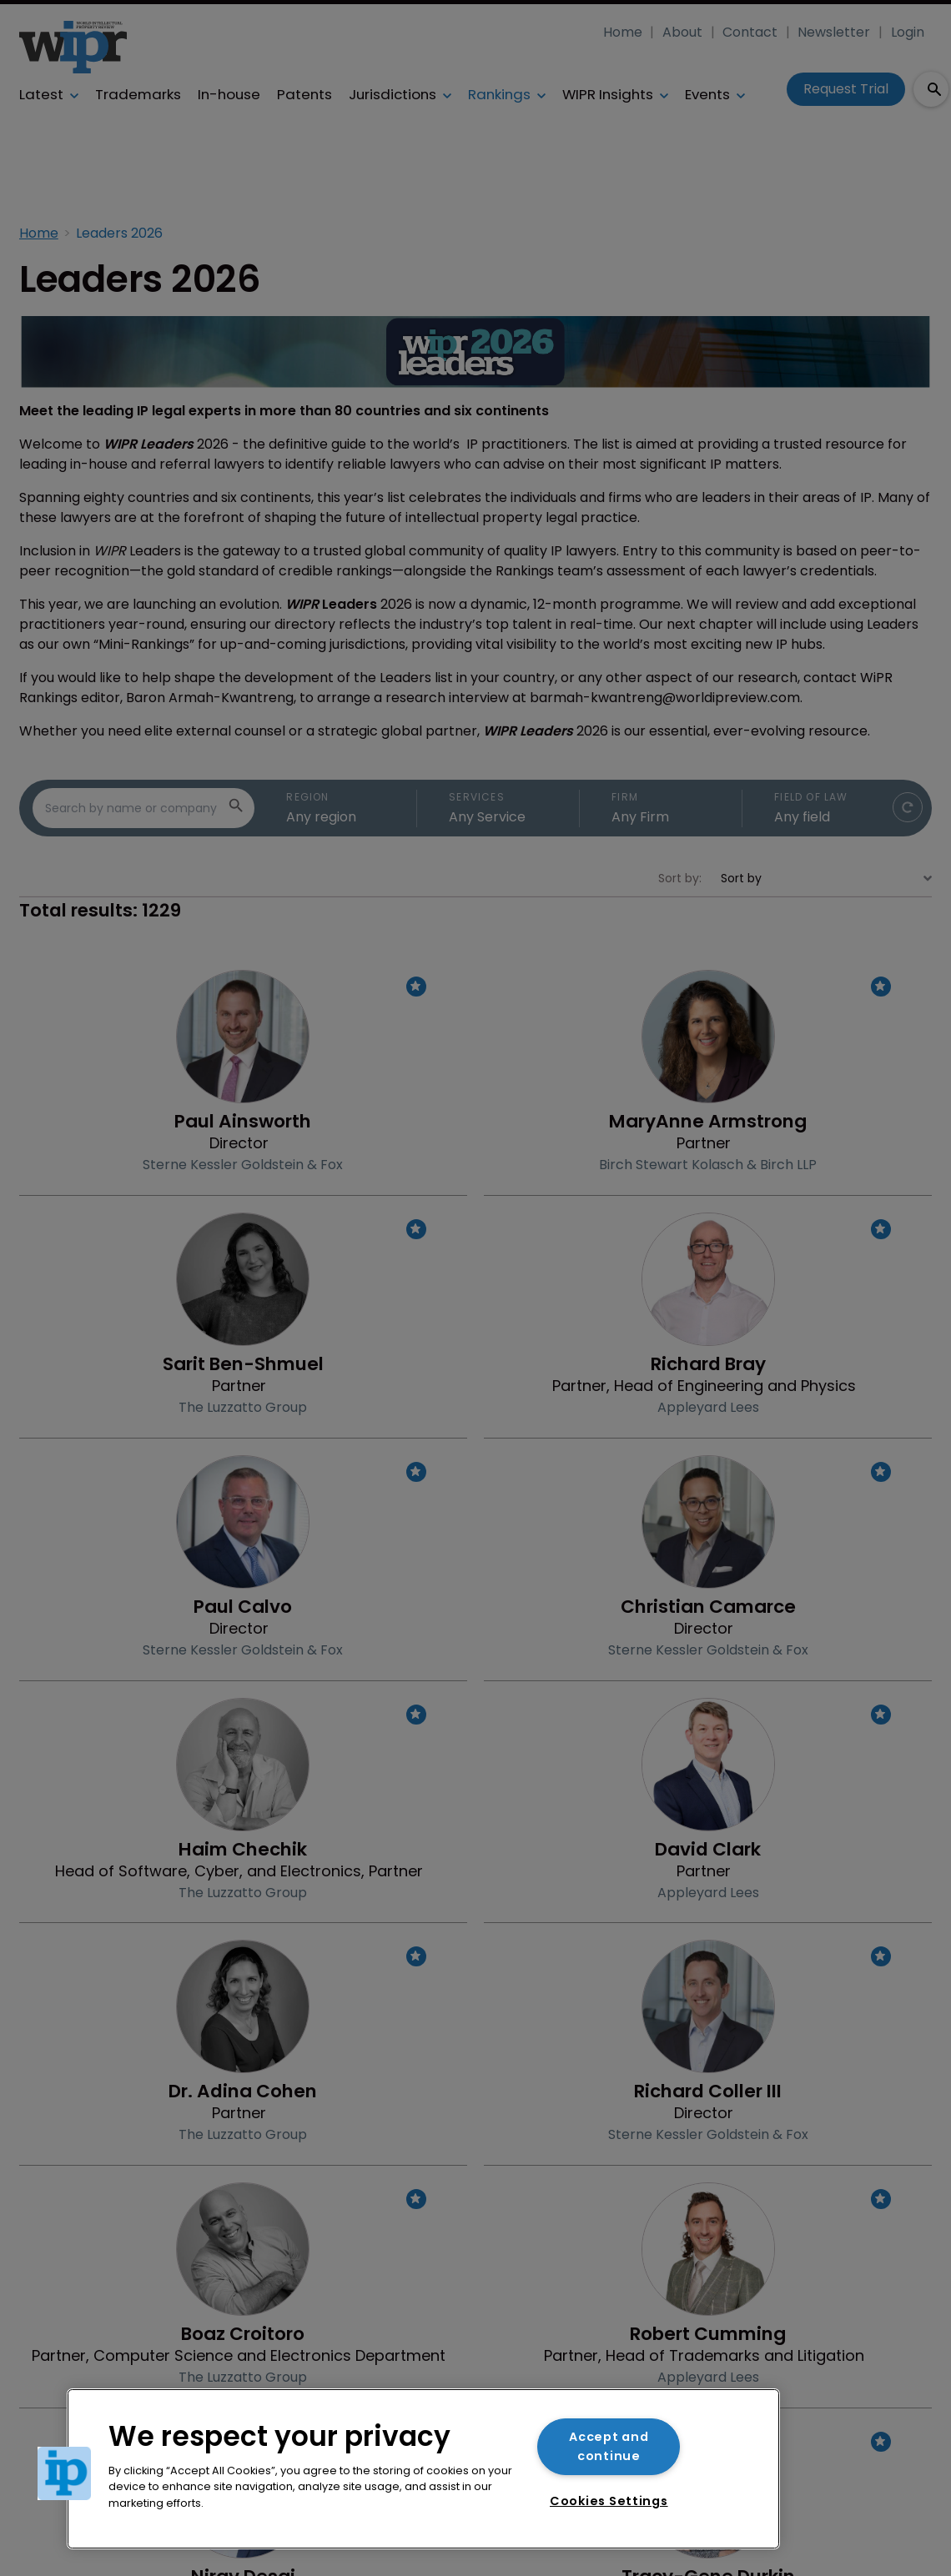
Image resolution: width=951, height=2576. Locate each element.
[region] (423, 2468)
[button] (64, 2473)
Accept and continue (608, 2446)
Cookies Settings (609, 2501)
